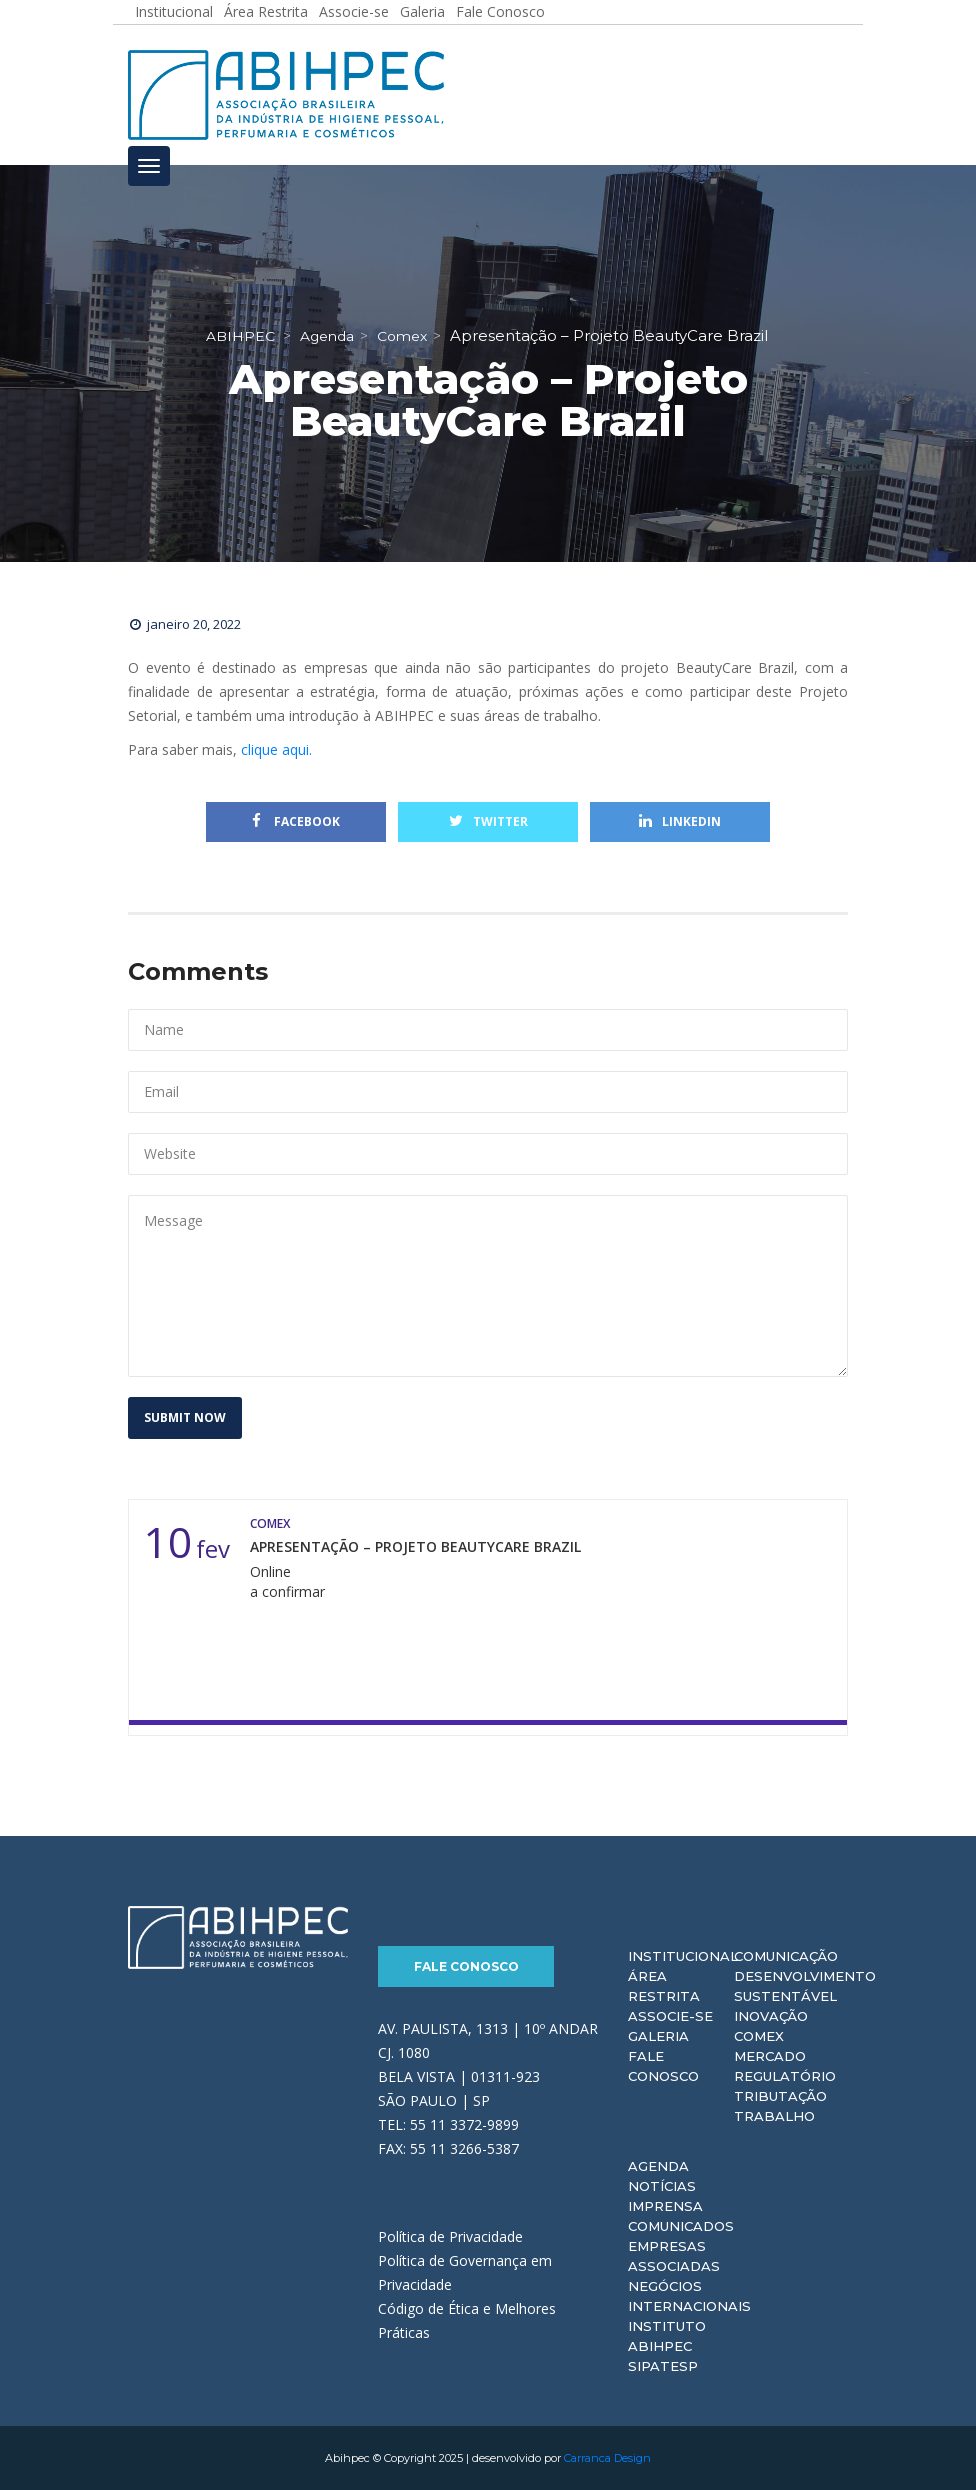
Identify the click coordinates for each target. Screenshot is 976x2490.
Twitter (488, 821)
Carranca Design (607, 2458)
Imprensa (665, 2206)
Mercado (770, 2056)
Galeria (658, 2036)
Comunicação (786, 1956)
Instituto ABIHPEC (667, 2336)
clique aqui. (276, 749)
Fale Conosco (466, 1966)
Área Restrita (664, 1986)
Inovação (771, 2016)
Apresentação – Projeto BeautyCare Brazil (415, 1546)
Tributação (780, 2096)
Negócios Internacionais (689, 2296)
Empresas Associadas (674, 2256)
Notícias (662, 2186)
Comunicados (681, 2226)
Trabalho (774, 2116)
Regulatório (785, 2076)
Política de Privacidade (450, 2236)
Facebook (296, 821)
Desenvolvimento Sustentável (805, 1986)
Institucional (683, 1956)
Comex (759, 2036)
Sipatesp (663, 2366)
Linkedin (680, 821)
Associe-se (670, 2016)
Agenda (658, 2166)
